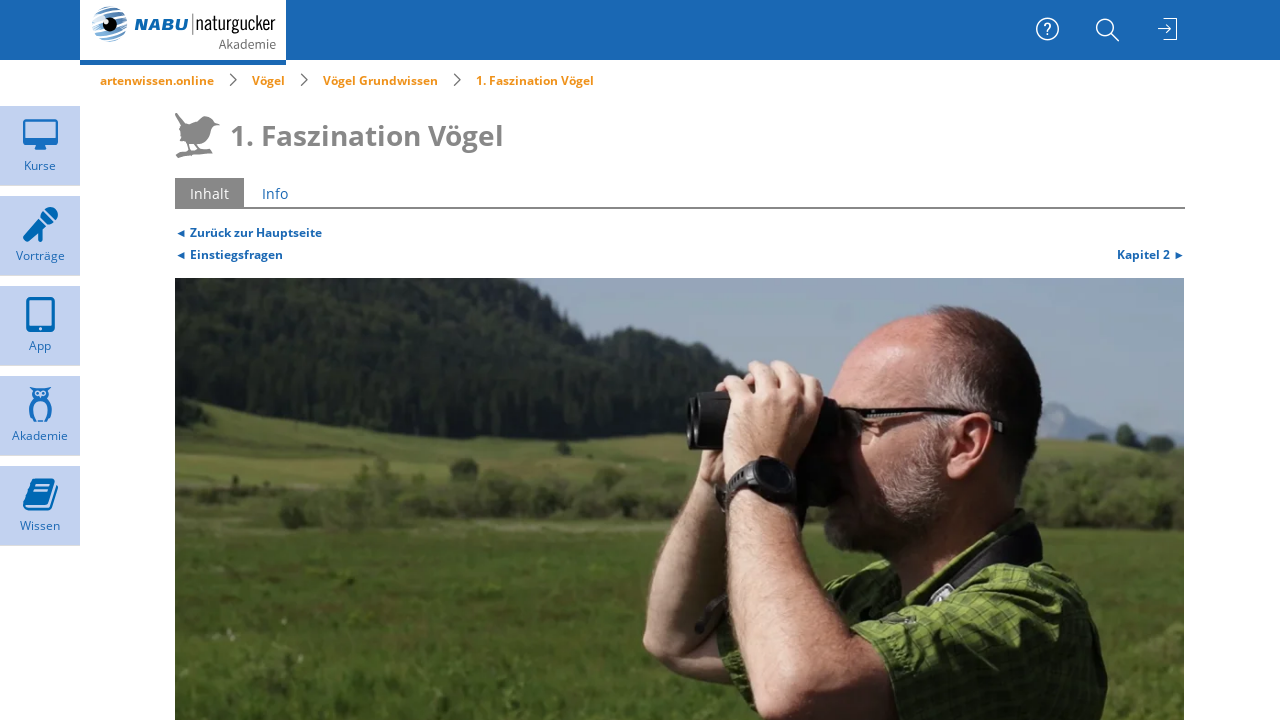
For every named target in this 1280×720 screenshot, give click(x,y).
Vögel (268, 80)
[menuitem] (1110, 30)
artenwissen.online (157, 80)
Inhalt (209, 193)
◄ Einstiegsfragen (229, 254)
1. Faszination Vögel (535, 80)
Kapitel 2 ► (1151, 254)
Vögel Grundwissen (380, 80)
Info (275, 193)
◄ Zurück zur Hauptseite (248, 232)
